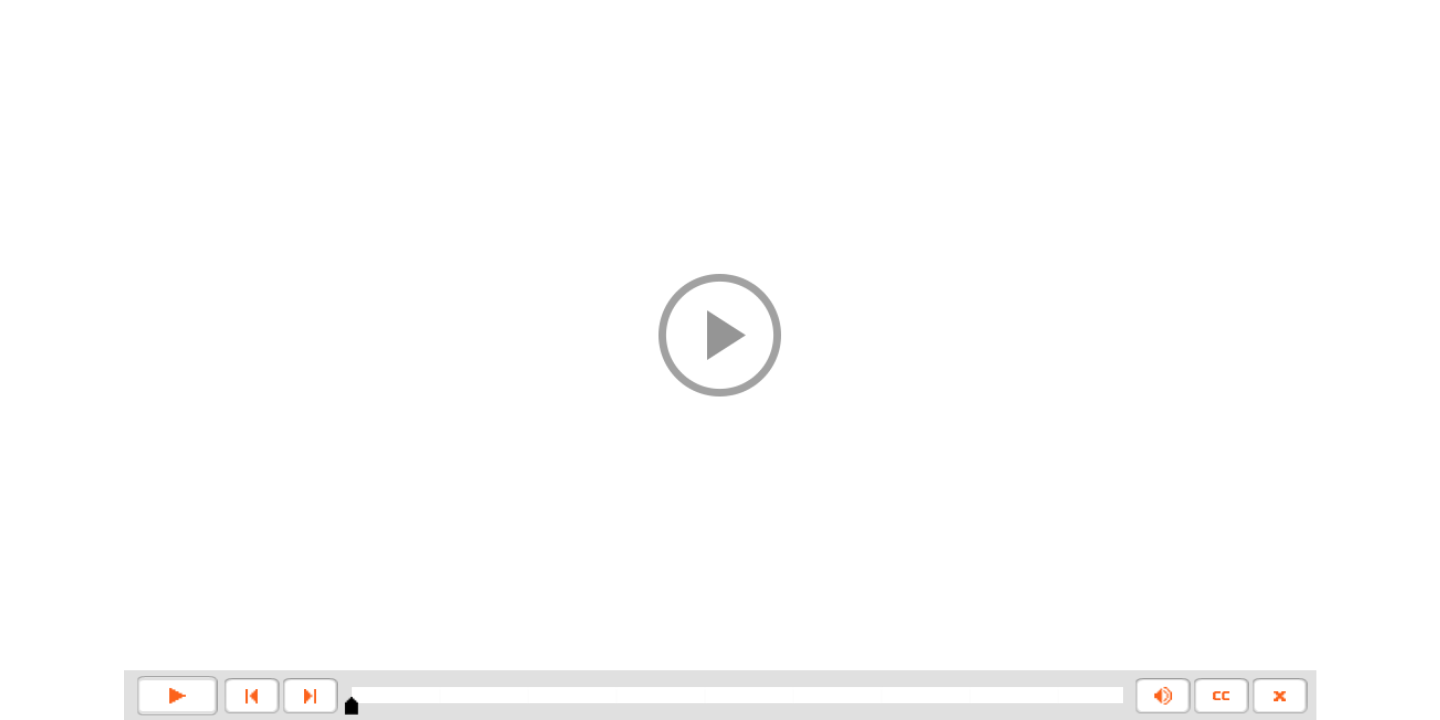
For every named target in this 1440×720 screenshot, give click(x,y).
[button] (720, 335)
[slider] (351, 706)
